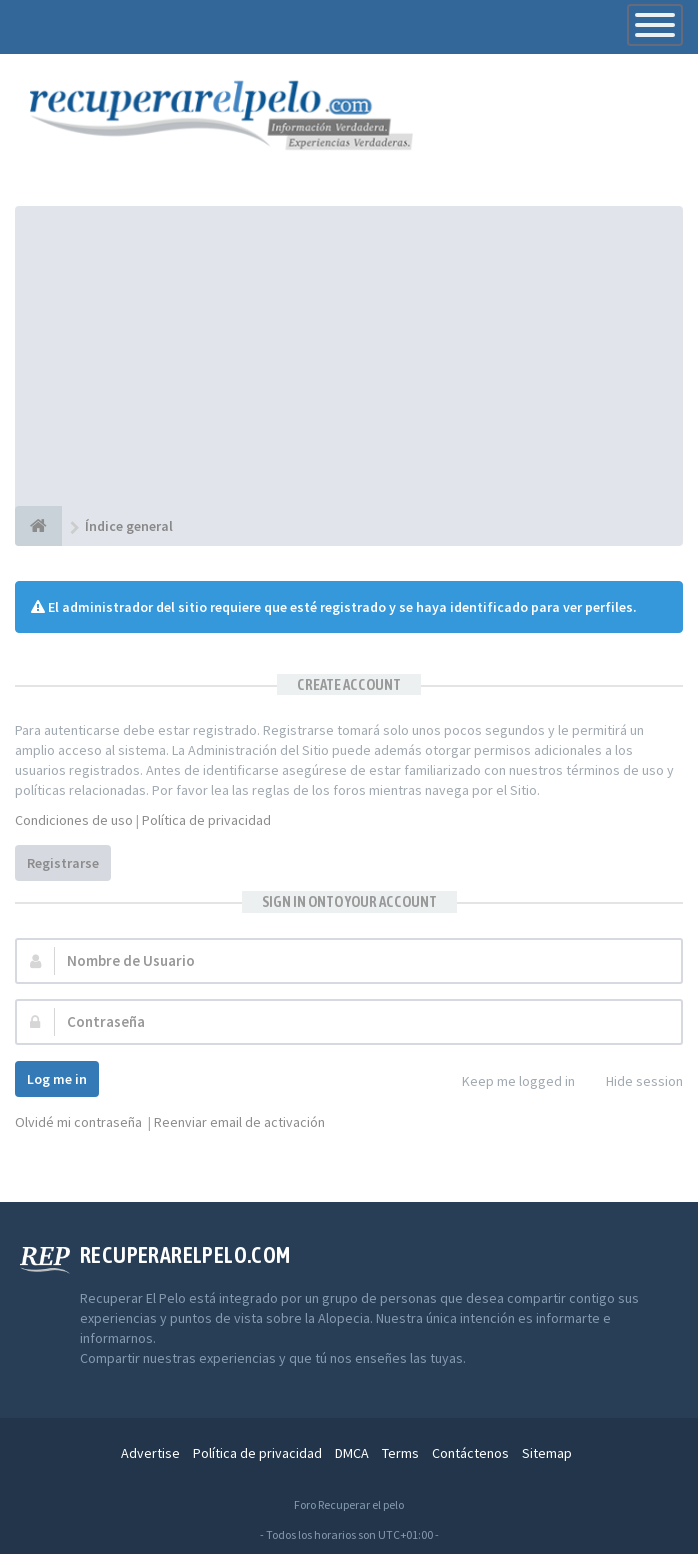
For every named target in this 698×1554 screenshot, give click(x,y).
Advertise (150, 1453)
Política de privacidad (206, 820)
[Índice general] (38, 526)
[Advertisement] (349, 356)
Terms (400, 1453)
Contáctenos (470, 1453)
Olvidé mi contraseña (78, 1122)
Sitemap (547, 1453)
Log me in (57, 1079)
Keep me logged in (507, 1082)
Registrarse (63, 863)
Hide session (633, 1082)
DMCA (352, 1453)
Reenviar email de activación (239, 1122)
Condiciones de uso (74, 820)
